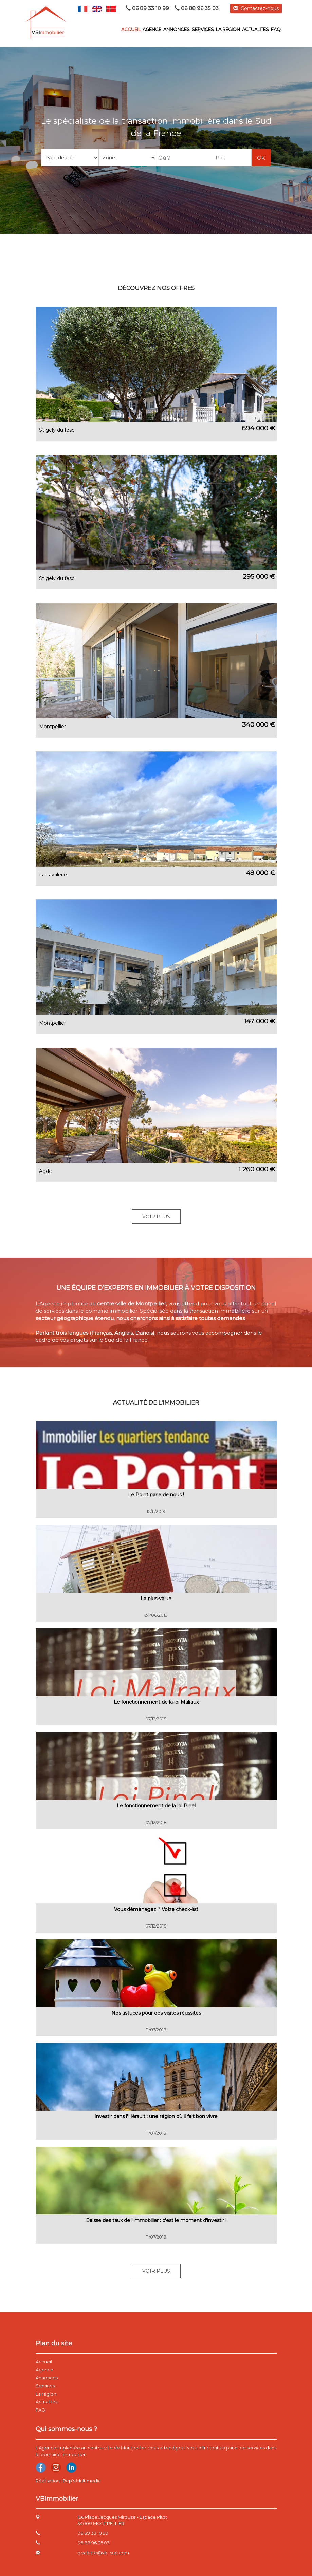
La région (228, 29)
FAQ (276, 29)
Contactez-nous (256, 8)
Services (203, 29)
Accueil (131, 29)
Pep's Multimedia (82, 2480)
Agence (152, 29)
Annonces (176, 29)
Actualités (255, 29)
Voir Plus (156, 1217)
